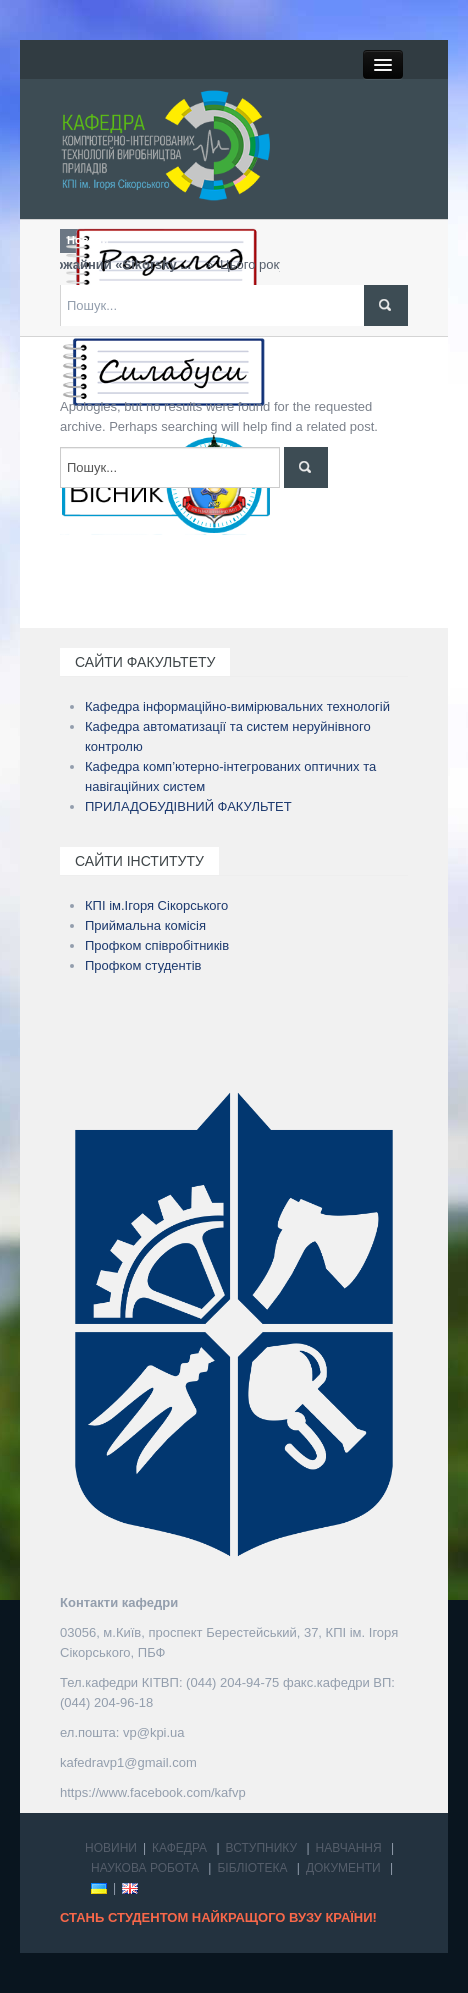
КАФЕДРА (179, 1848)
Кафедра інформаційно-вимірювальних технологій (237, 706)
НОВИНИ (111, 1848)
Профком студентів (143, 965)
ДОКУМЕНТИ (343, 1868)
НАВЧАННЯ (349, 1848)
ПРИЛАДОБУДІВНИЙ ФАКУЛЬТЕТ (188, 806)
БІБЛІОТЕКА (252, 1868)
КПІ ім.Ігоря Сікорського (156, 905)
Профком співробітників (157, 945)
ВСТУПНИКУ (262, 1848)
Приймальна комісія (145, 925)
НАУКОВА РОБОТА (145, 1868)
